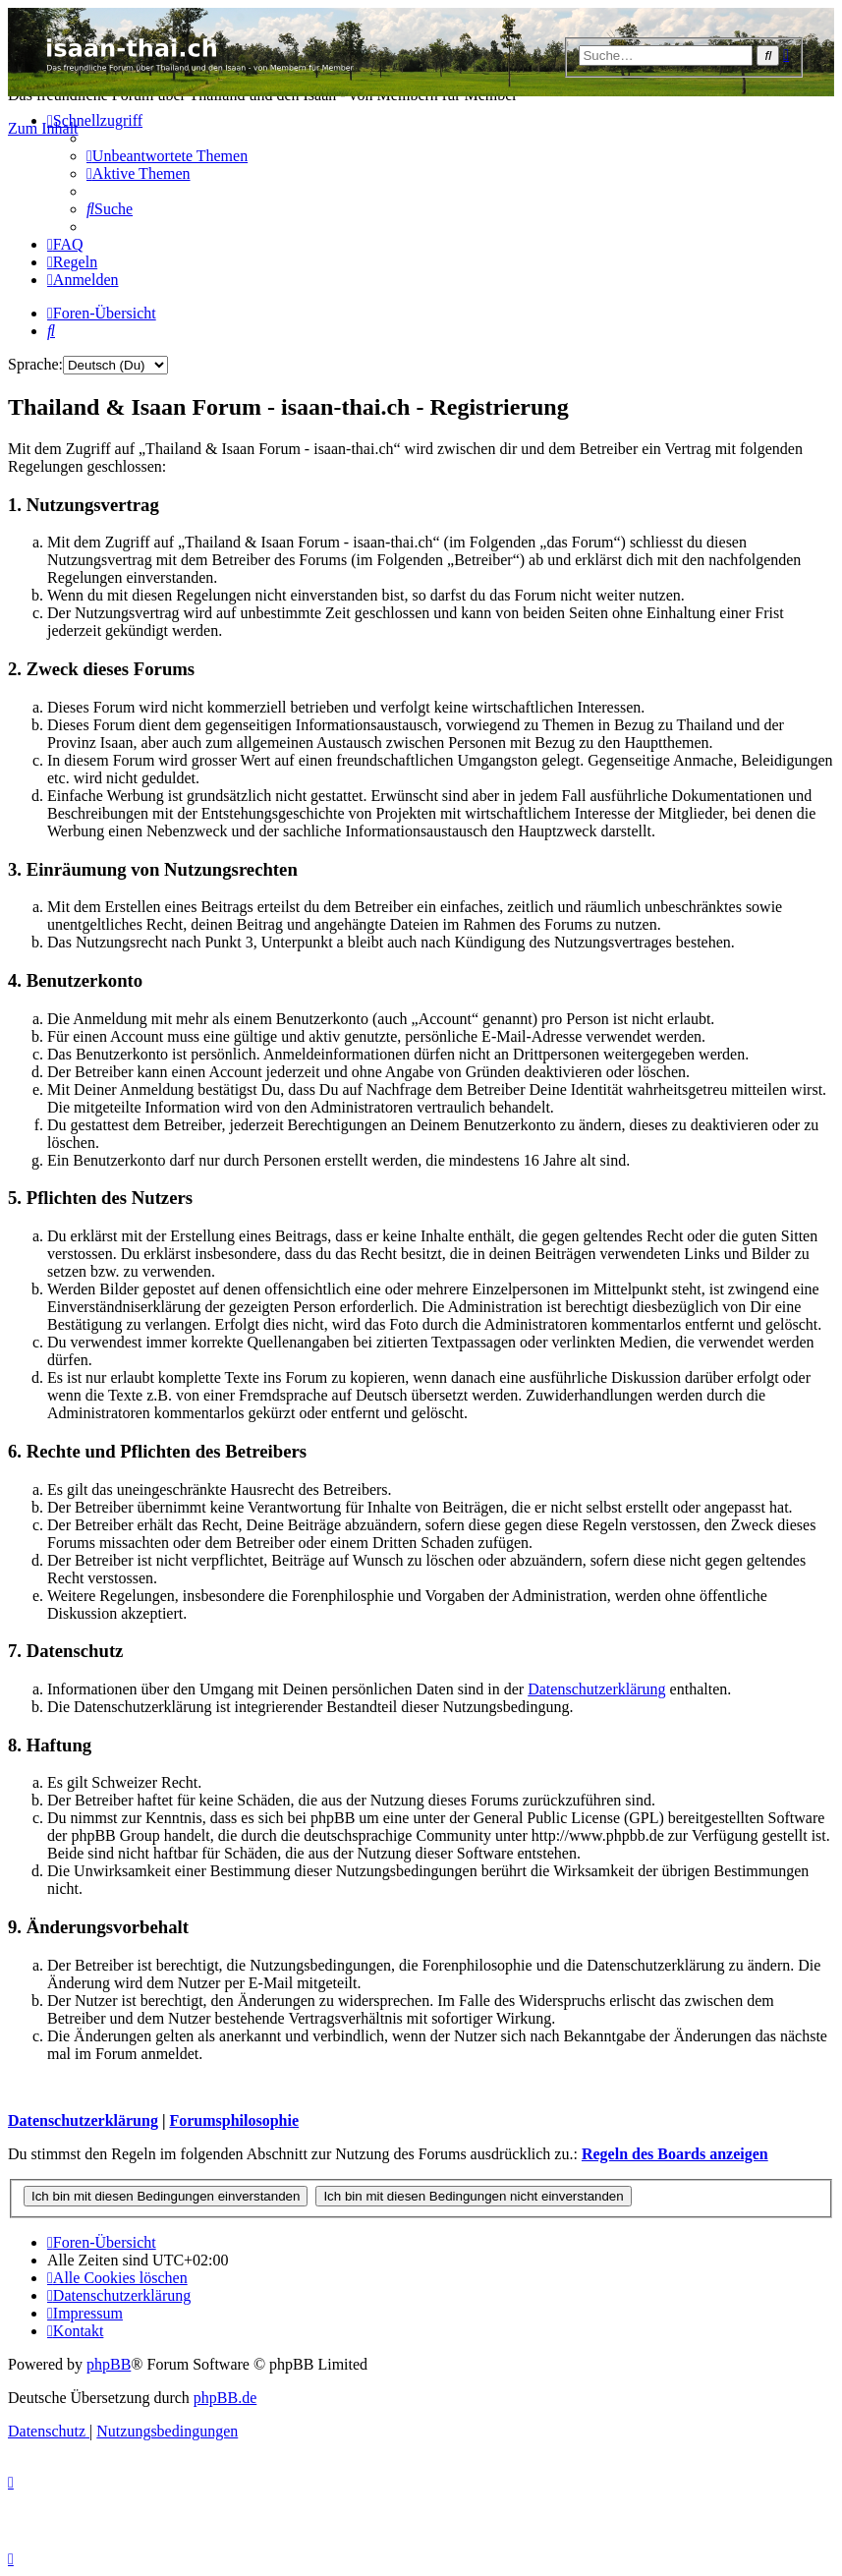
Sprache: (35, 364)
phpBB (108, 2364)
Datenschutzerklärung (596, 1689)
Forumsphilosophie (234, 2120)
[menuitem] (167, 155)
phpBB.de (225, 2397)
